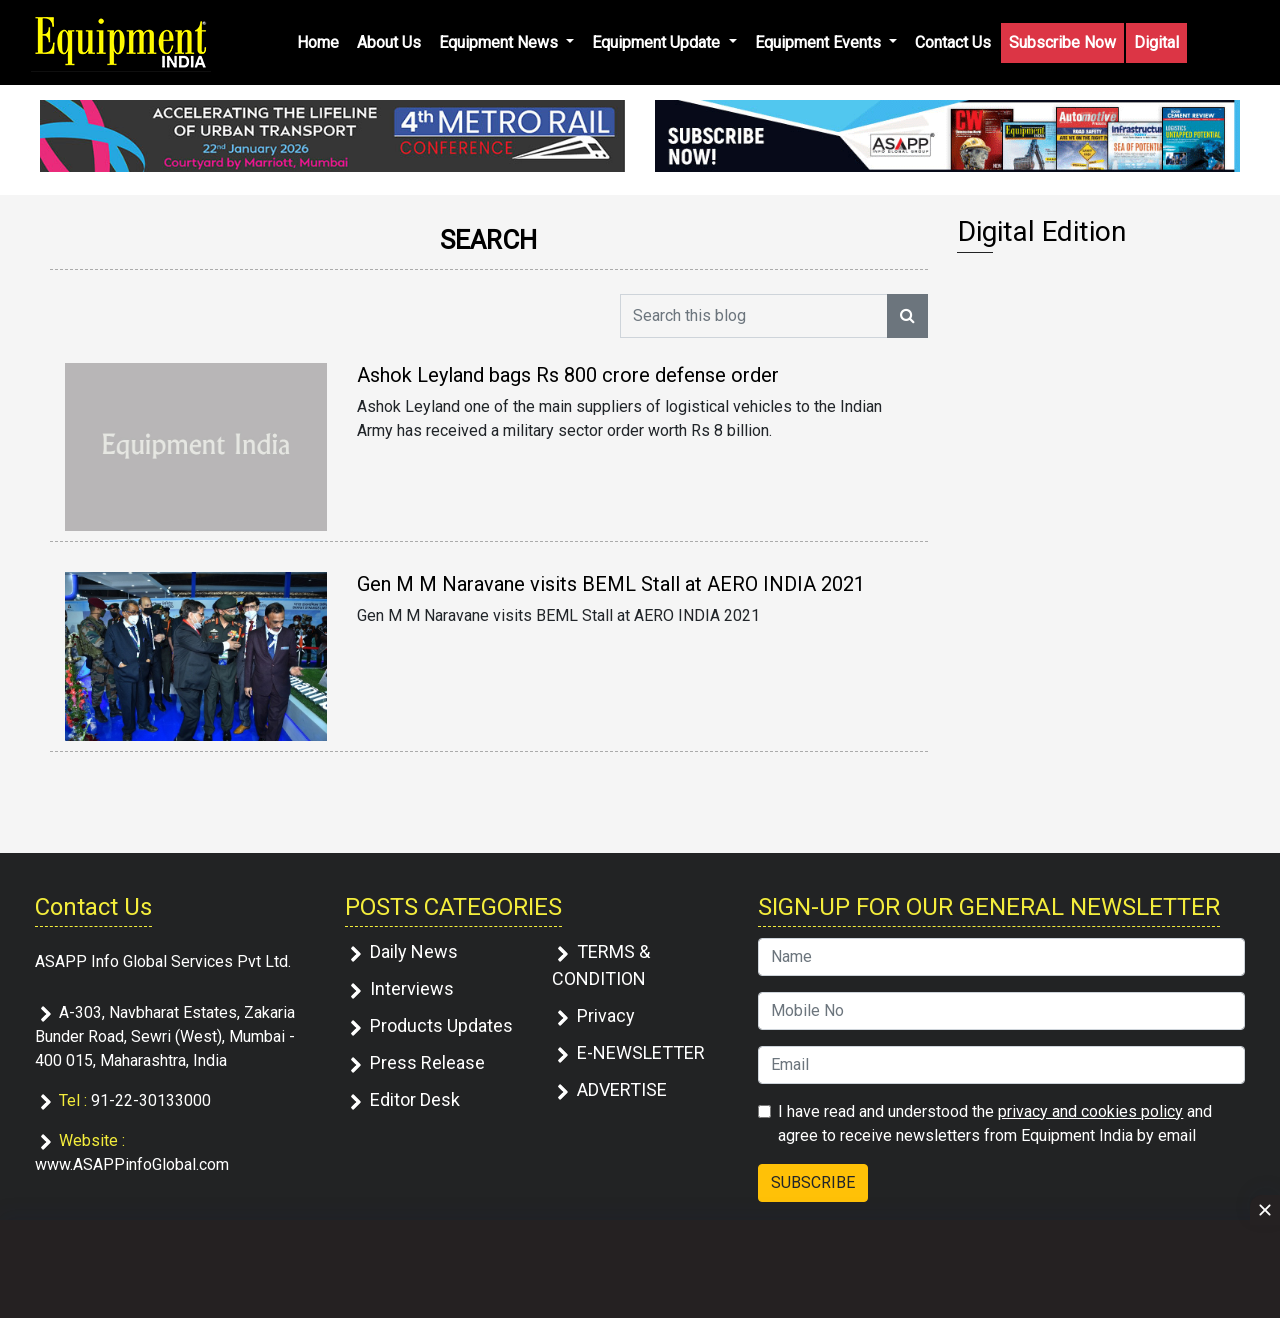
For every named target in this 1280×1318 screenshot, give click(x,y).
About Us (389, 42)
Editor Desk (415, 1099)
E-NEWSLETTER (641, 1052)
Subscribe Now (1062, 42)
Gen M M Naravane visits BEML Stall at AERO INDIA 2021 (611, 584)
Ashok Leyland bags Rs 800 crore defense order (568, 375)
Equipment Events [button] (820, 42)
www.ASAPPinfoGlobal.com (132, 1164)
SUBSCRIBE (813, 1182)
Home (318, 42)
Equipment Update (658, 42)
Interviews (412, 988)
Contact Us (953, 42)
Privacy (606, 1015)
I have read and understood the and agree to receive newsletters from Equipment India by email (995, 1123)
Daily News (414, 951)
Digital (1156, 42)
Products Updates (441, 1025)
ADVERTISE (622, 1089)
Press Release (427, 1062)
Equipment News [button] (500, 42)
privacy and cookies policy (1090, 1111)
